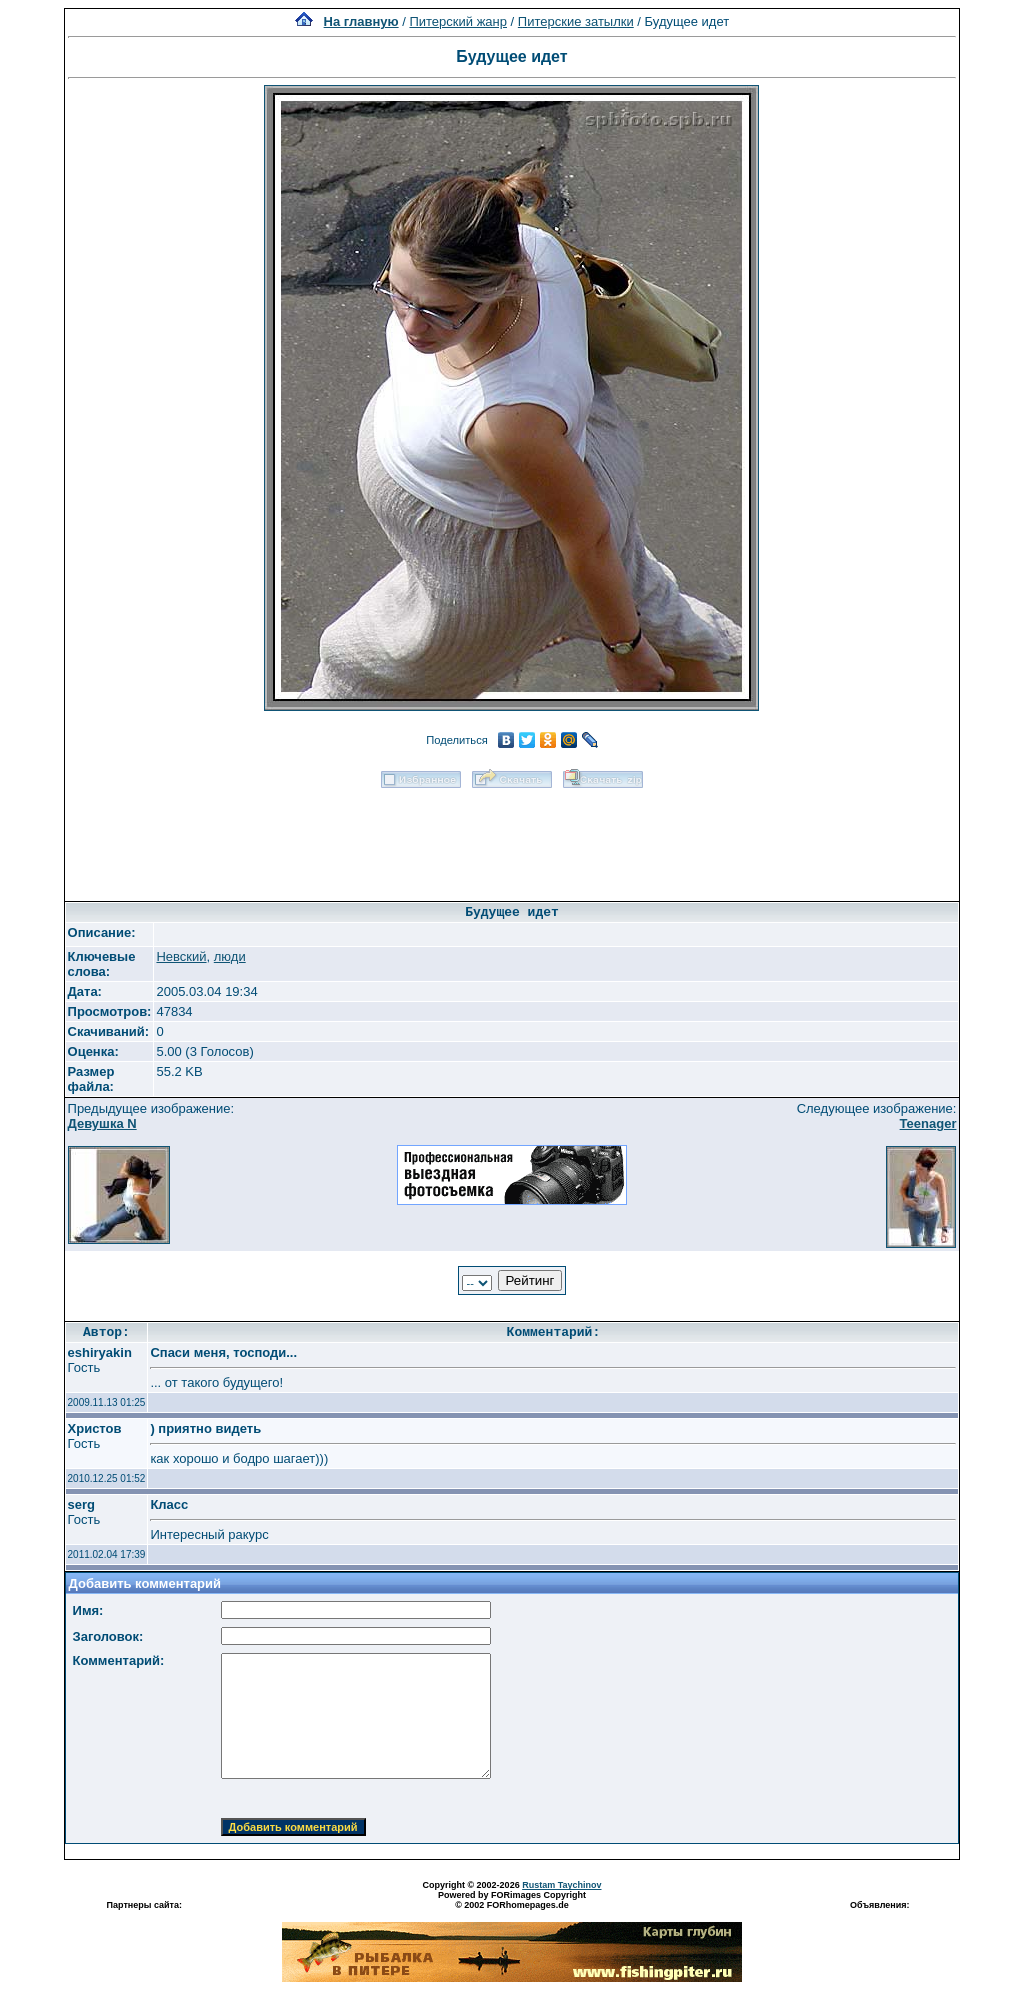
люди (230, 956)
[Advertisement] (512, 838)
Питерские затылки (576, 21)
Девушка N (102, 1123)
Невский (181, 956)
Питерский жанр (458, 21)
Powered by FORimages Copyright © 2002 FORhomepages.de (512, 1900)
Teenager (928, 1123)
